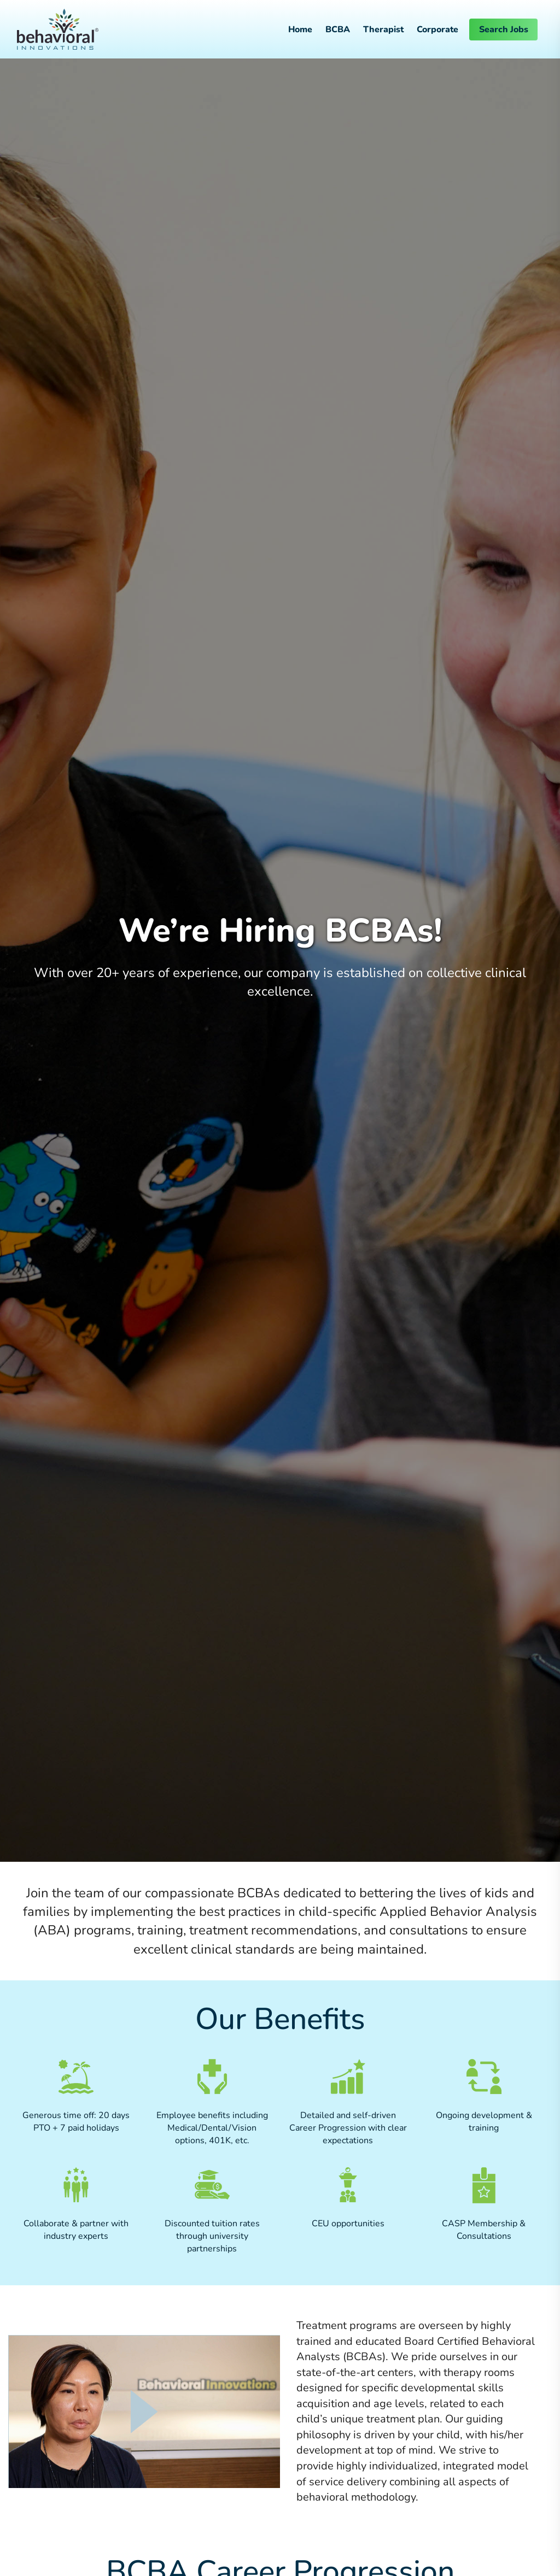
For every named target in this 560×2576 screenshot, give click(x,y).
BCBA (337, 29)
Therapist (383, 29)
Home (300, 29)
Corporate (437, 29)
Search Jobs (503, 29)
